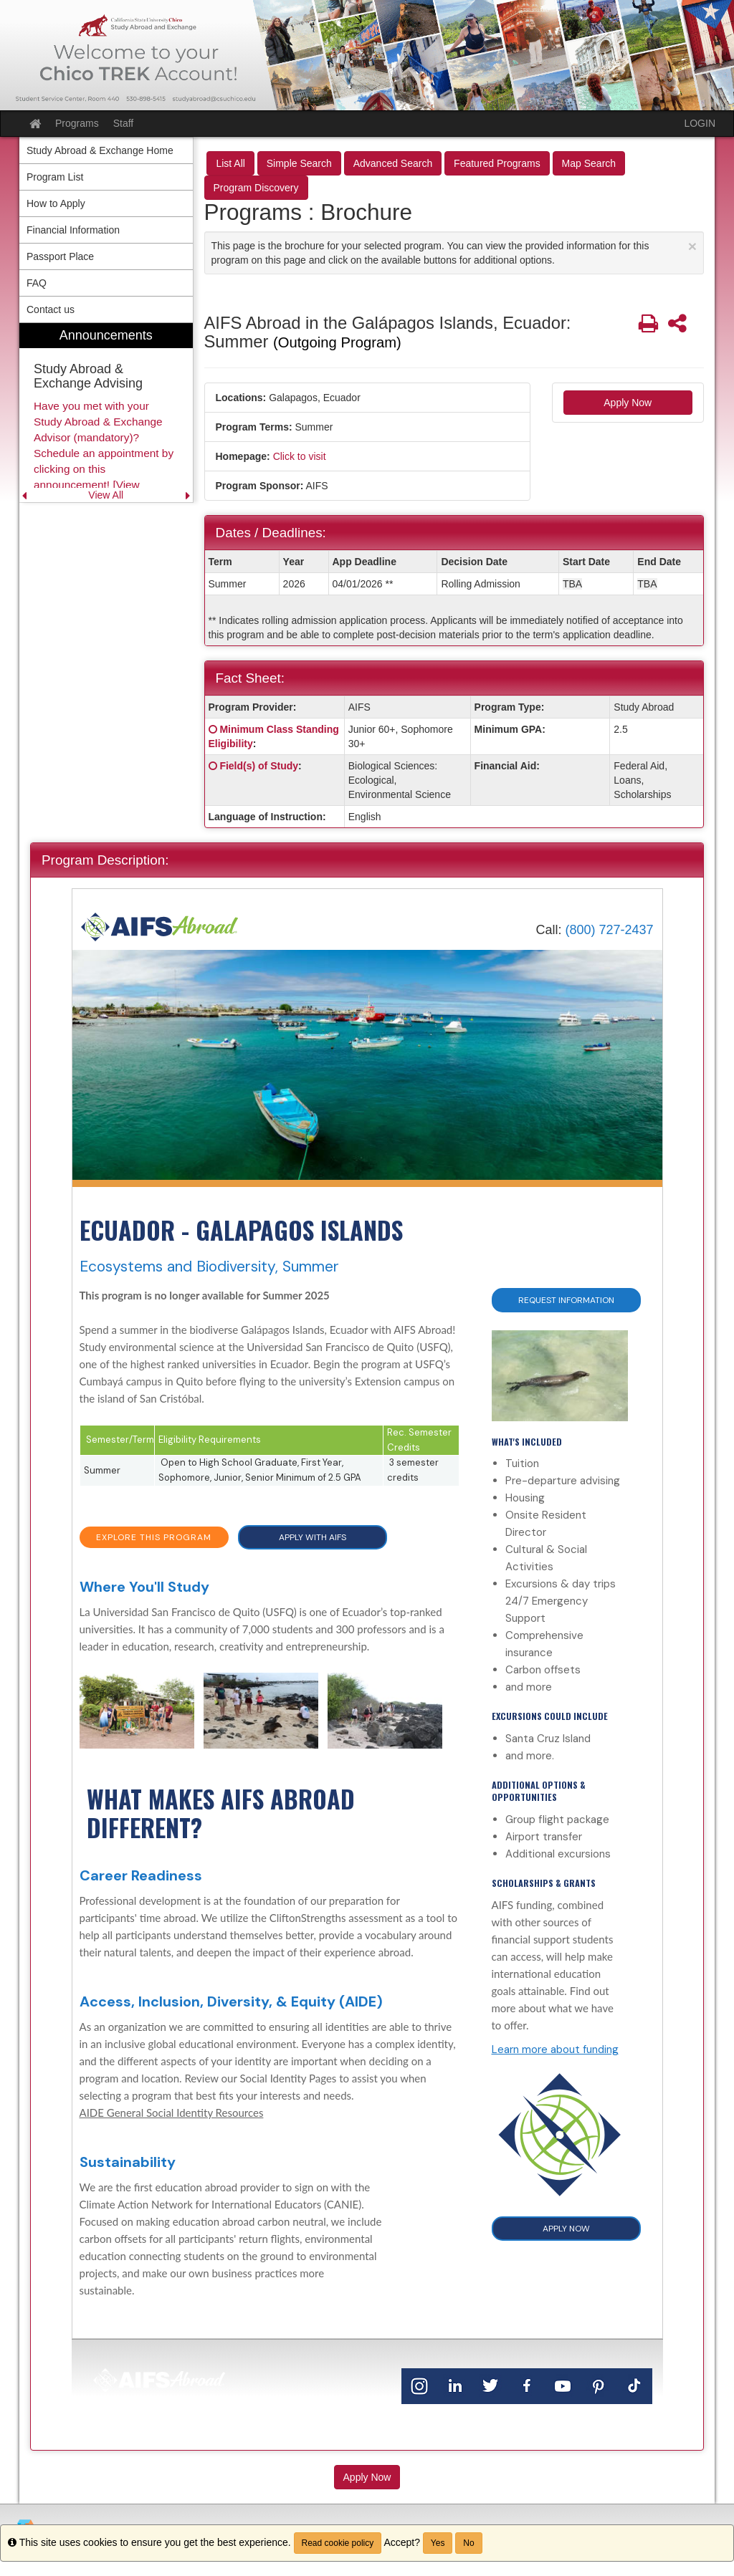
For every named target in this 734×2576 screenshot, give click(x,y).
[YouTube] (563, 2385)
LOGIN (699, 123)
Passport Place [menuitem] (60, 256)
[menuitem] (106, 413)
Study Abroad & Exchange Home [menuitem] (100, 150)
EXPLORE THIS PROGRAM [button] (153, 1537)
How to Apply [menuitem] (56, 203)
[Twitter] (491, 2385)
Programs (77, 123)
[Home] (160, 926)
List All (230, 163)
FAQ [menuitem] (37, 283)
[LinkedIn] (455, 2385)
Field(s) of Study (258, 766)
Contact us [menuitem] (51, 309)
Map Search (589, 163)
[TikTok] (634, 2385)
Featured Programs (497, 163)
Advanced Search (393, 163)
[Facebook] (527, 2385)
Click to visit (299, 456)
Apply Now (628, 402)
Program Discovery (256, 187)
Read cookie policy (338, 2543)
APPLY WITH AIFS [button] (312, 1537)
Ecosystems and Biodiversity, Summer (209, 1266)
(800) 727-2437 (609, 930)
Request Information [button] (566, 1300)
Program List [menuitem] (55, 177)
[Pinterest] (598, 2385)
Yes (438, 2543)
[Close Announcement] (692, 246)
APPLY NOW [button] (566, 2228)
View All (105, 495)
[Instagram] (419, 2385)
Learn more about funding (555, 2049)
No (468, 2543)
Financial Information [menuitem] (73, 230)
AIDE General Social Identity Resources (172, 2112)
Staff (123, 123)
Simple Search (299, 163)
